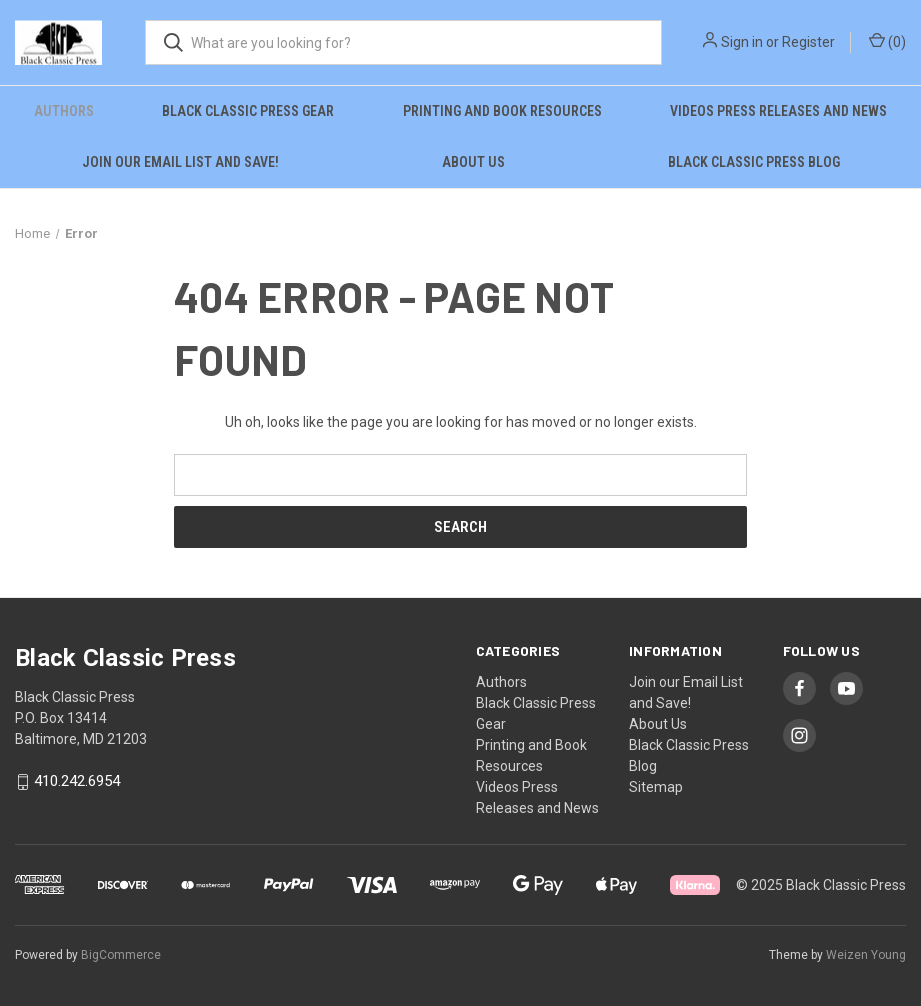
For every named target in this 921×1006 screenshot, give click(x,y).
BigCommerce (121, 955)
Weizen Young (866, 955)
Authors (64, 111)
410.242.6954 (77, 782)
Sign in (742, 42)
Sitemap (656, 787)
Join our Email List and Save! (180, 162)
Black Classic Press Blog (754, 162)
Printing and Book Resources (502, 111)
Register (808, 42)
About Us (473, 162)
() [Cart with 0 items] (887, 41)
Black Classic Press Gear (248, 111)
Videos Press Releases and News (778, 111)
